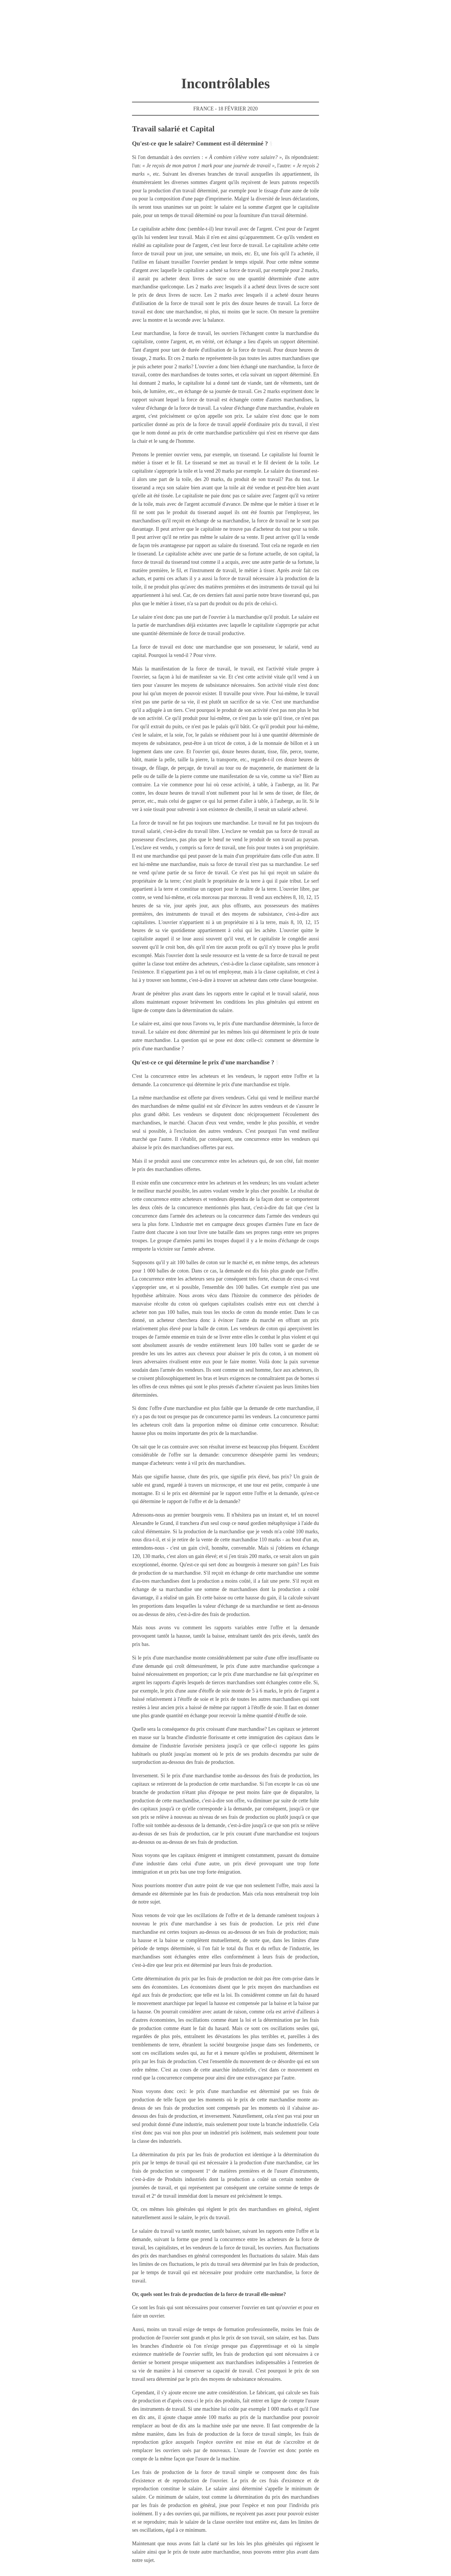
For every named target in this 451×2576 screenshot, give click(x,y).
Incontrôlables (225, 83)
